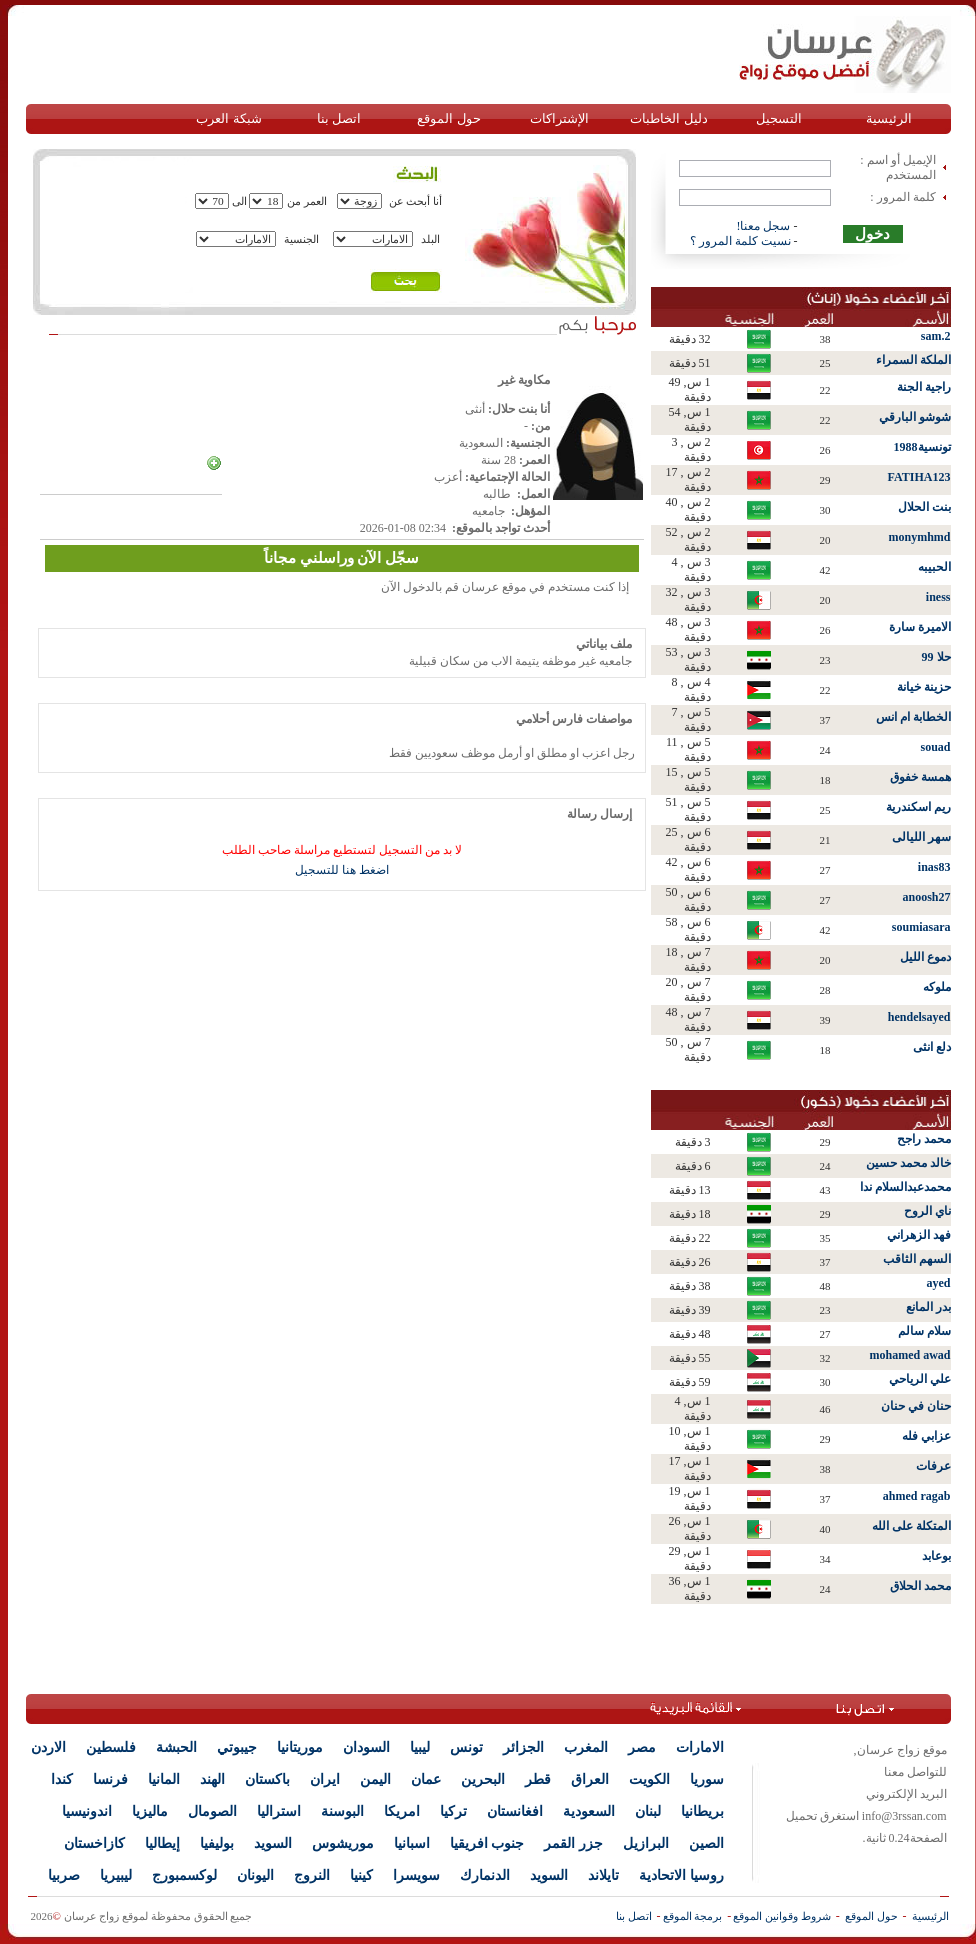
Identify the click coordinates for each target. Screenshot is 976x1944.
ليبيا (420, 1747)
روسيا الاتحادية (681, 1875)
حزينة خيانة (924, 687)
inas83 (934, 867)
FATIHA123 (919, 477)
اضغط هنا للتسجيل (342, 870)
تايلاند (603, 1875)
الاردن (48, 1747)
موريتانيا (300, 1747)
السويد (273, 1843)
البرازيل (646, 1843)
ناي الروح (927, 1211)
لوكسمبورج (184, 1875)
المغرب (586, 1747)
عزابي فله (926, 1436)
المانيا (164, 1779)
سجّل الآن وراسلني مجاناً (341, 558)
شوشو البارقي (915, 417)
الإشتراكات (559, 118)
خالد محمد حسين (908, 1163)
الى (239, 201)
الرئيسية (889, 118)
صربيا (64, 1875)
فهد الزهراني (919, 1235)
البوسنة (342, 1811)
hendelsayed (919, 1017)
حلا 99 (936, 657)
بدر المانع (928, 1307)
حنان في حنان (916, 1406)
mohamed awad (909, 1355)
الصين (706, 1843)
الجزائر (523, 1747)
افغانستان (515, 1811)
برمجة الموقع (693, 1916)
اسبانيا (412, 1843)
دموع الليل (925, 957)
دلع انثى (932, 1047)
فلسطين (111, 1747)
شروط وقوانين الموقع (782, 1916)
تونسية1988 (922, 447)
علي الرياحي (920, 1379)
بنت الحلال (924, 507)
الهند (212, 1779)
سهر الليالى (921, 837)
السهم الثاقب (917, 1259)
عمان (426, 1779)
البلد (430, 239)
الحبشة (176, 1747)
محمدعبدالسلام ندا (905, 1187)
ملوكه (937, 987)
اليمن (375, 1779)
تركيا (453, 1811)
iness (938, 597)
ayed (939, 1283)
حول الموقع (448, 118)
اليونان (255, 1875)
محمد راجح (924, 1139)
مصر (642, 1747)
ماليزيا (150, 1811)
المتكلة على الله (911, 1526)
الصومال (212, 1811)
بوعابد (936, 1556)
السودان (366, 1747)
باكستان (267, 1779)
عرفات (933, 1466)
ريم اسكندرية (918, 807)
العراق (590, 1779)
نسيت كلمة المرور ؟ (740, 241)
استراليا (279, 1811)
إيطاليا (162, 1843)
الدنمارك (485, 1875)
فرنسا (110, 1779)
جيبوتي (237, 1747)
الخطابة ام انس (913, 717)
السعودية (589, 1811)
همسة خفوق (920, 777)
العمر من (307, 201)
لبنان (648, 1811)
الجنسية (301, 239)
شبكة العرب (228, 118)
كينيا (361, 1875)
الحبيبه (934, 567)
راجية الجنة (924, 387)
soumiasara (921, 927)
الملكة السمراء (913, 360)
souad (935, 747)
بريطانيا (702, 1811)
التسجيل (779, 118)
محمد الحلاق (920, 1586)
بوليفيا (217, 1843)
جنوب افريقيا (487, 1843)
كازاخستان (94, 1843)
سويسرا (416, 1875)
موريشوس (343, 1843)
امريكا (402, 1811)
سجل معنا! (764, 226)
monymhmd (919, 537)
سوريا (707, 1779)
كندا (62, 1779)
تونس (466, 1747)
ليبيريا (116, 1875)
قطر (538, 1779)
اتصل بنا (339, 118)
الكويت (649, 1779)
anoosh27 (926, 897)
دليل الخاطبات (668, 118)
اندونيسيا (87, 1811)
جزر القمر (573, 1843)
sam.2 (936, 336)
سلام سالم (924, 1331)
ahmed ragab (917, 1496)
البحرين (483, 1779)
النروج (312, 1875)
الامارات (700, 1747)
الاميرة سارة (920, 627)
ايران (325, 1779)
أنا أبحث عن (416, 201)
